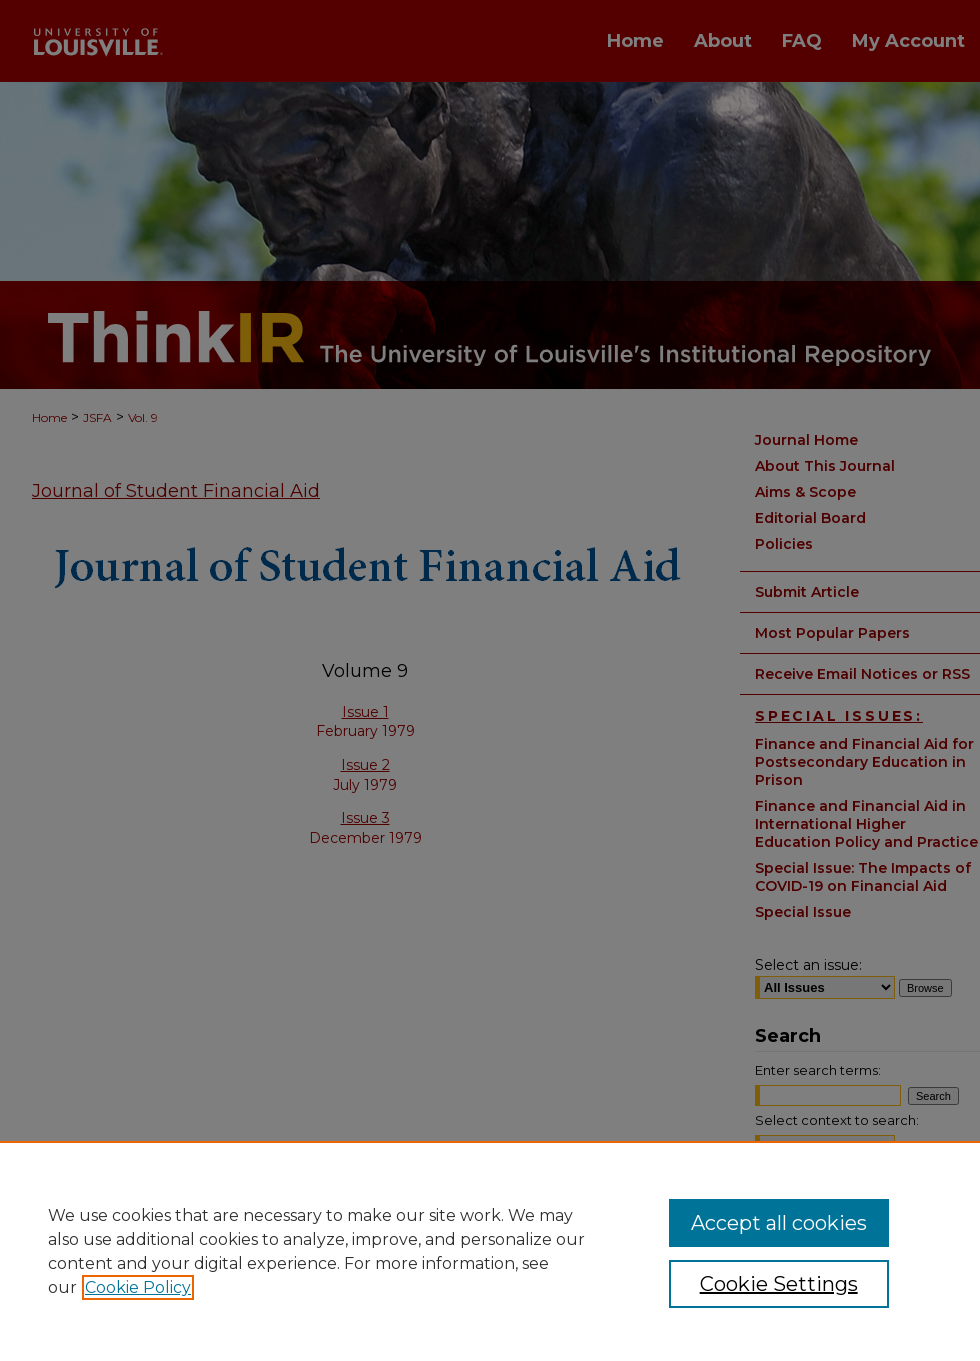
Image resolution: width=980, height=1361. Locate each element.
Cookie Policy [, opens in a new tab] (138, 1287)
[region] (490, 1251)
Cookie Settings (779, 1284)
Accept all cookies (779, 1223)
